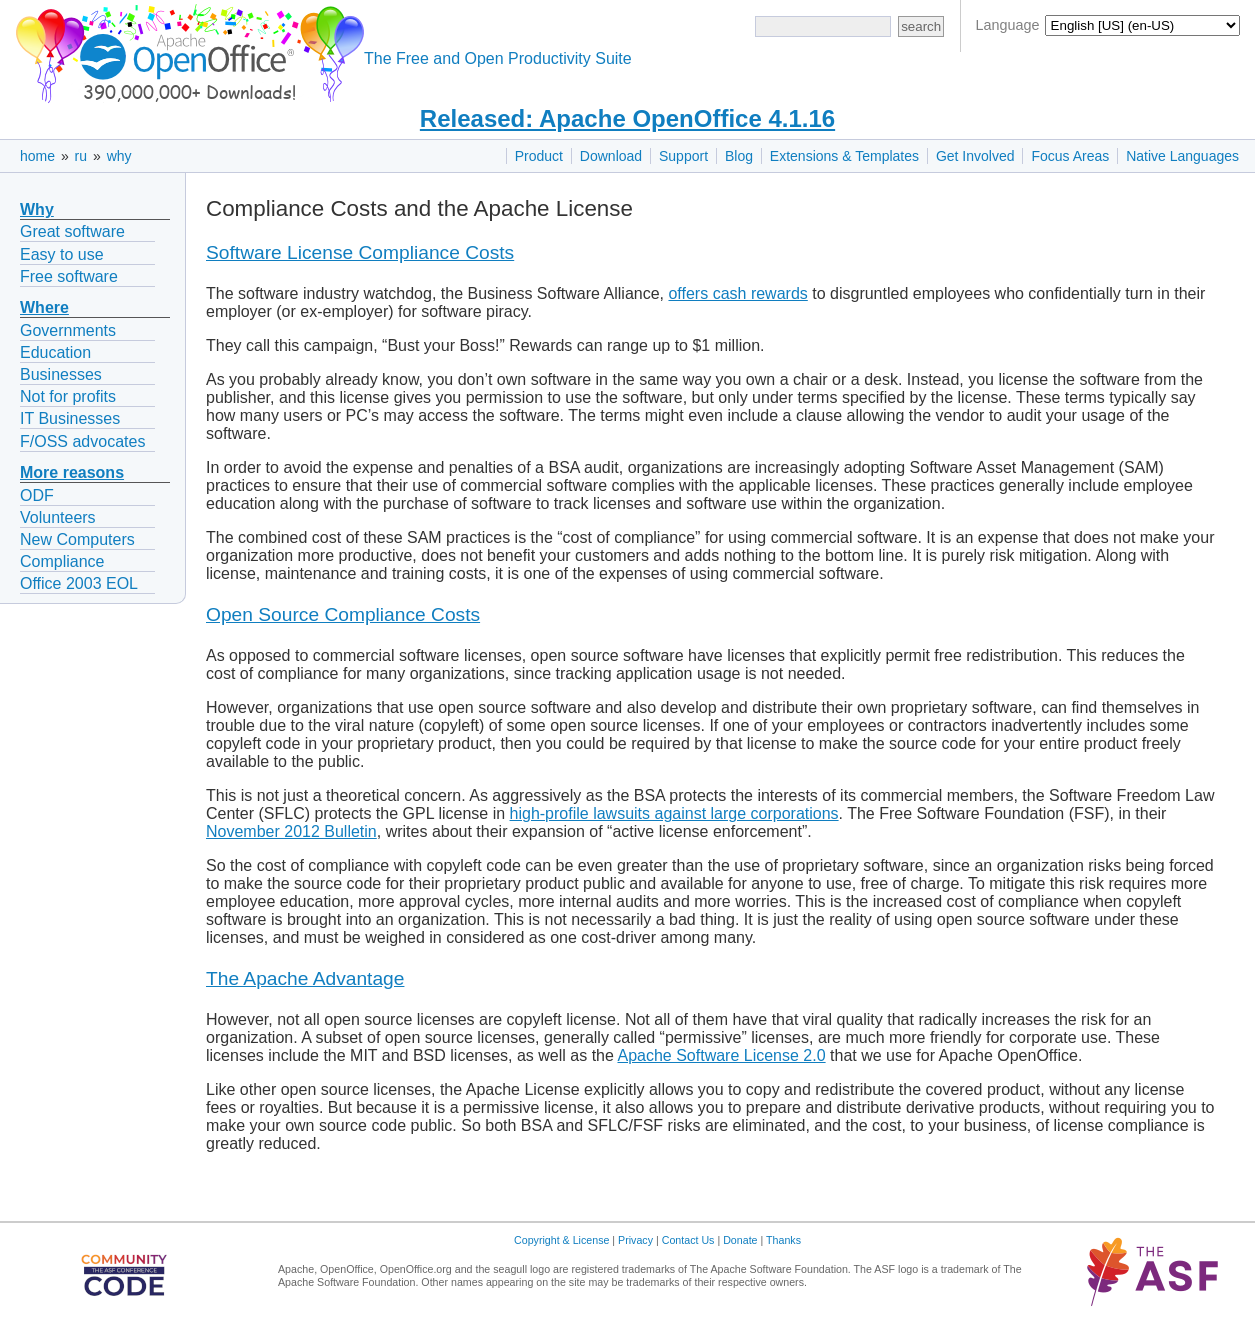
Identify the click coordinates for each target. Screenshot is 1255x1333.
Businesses (61, 374)
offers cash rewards (737, 293)
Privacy (635, 1240)
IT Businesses (70, 418)
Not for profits (68, 396)
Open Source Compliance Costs (343, 614)
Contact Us (688, 1240)
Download (611, 156)
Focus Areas (1070, 156)
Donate (740, 1240)
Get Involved (975, 156)
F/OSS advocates (82, 441)
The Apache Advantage (305, 978)
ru (81, 156)
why (119, 156)
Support (683, 156)
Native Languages (1182, 156)
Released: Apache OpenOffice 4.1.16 (627, 118)
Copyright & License (561, 1240)
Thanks (783, 1240)
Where (44, 307)
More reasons (72, 472)
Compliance (62, 561)
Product (539, 156)
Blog (739, 156)
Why (37, 209)
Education (55, 352)
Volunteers (58, 517)
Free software (69, 276)
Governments (68, 330)
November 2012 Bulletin (291, 831)
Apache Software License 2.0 (721, 1055)
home (37, 156)
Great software (72, 231)
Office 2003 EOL (79, 583)
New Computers (77, 539)
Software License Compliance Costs (360, 252)
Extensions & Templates (844, 156)
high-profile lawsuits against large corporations (674, 813)
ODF (37, 495)
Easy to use (62, 254)
